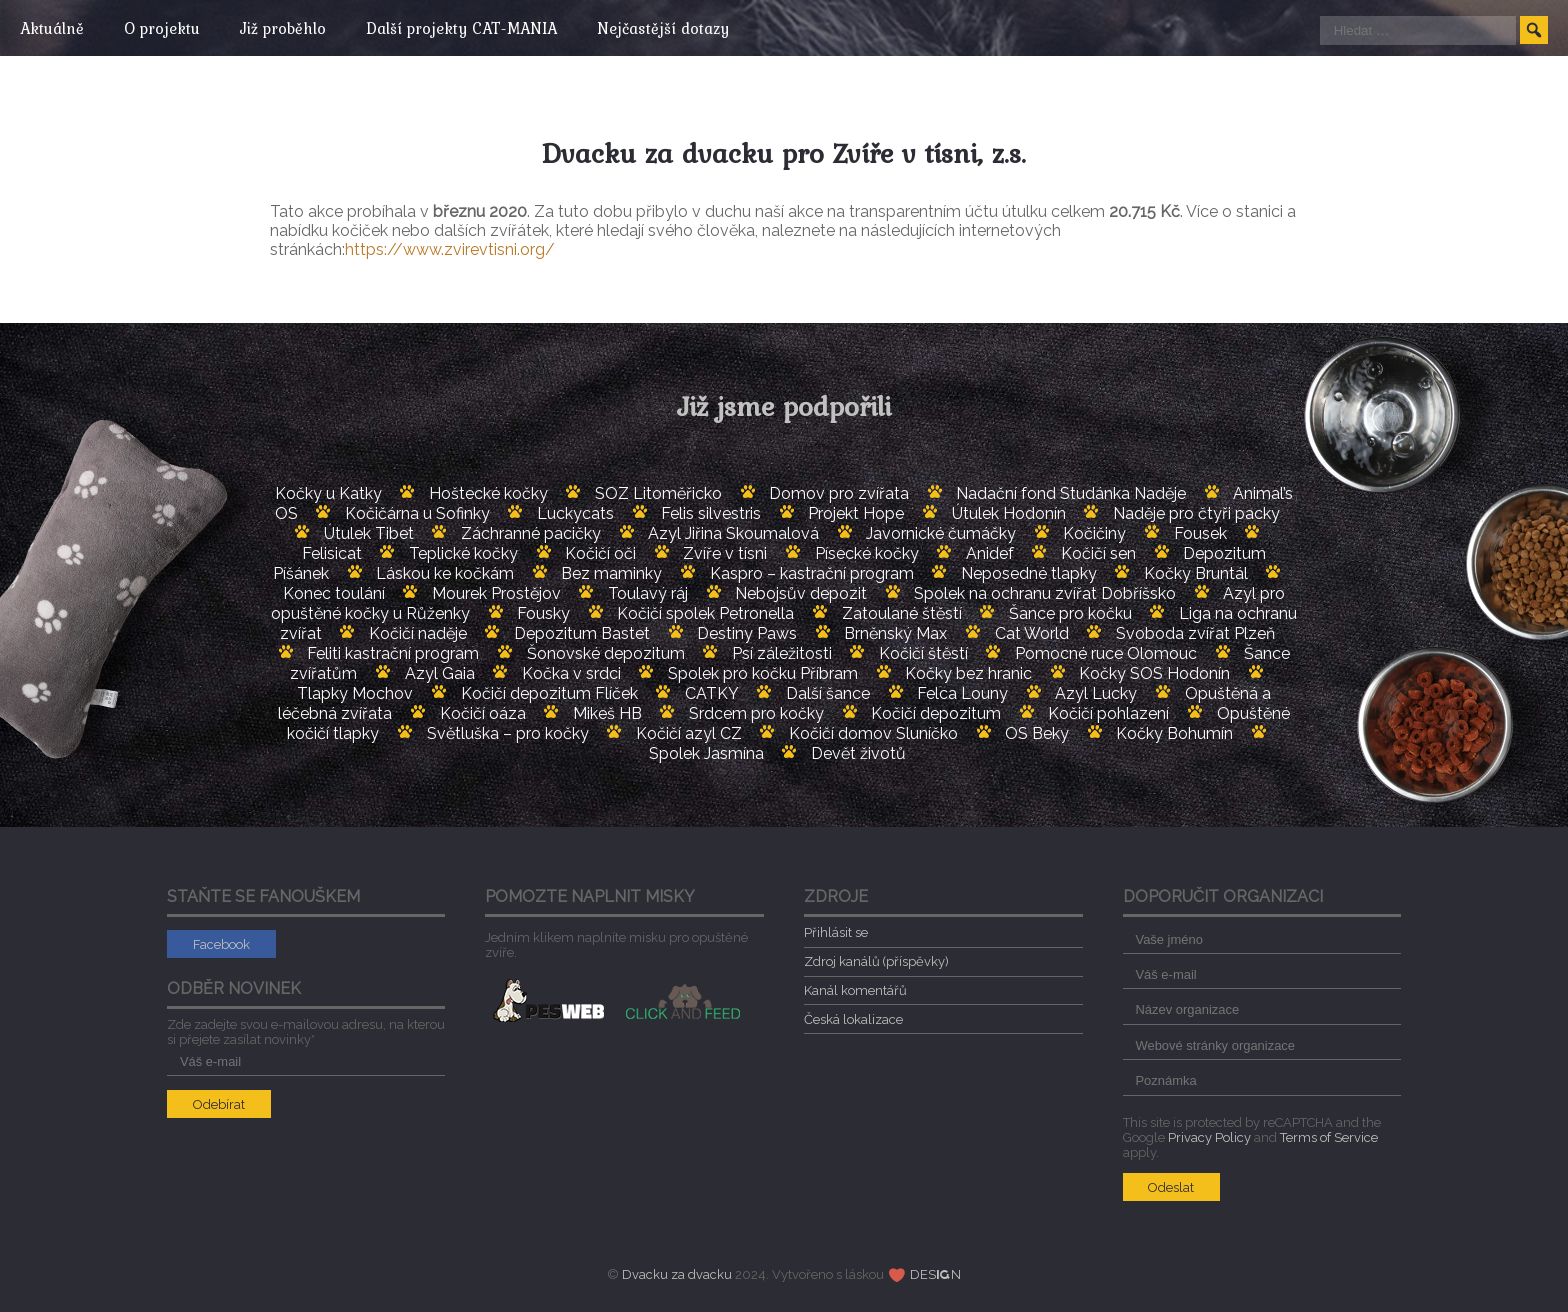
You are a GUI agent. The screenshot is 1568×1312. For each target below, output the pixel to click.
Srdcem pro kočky (756, 713)
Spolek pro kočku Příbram (763, 673)
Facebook (221, 944)
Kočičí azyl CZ (689, 733)
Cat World (1032, 633)
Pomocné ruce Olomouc (1106, 653)
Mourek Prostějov (496, 593)
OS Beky (1037, 733)
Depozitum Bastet (582, 633)
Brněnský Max (895, 633)
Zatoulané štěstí (902, 613)
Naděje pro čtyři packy (1196, 513)
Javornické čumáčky (941, 533)
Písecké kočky (867, 553)
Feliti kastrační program (393, 653)
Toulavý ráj (648, 593)
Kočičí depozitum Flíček (549, 693)
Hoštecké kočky (488, 493)
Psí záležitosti (782, 653)
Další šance (828, 693)
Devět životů (858, 753)
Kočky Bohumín (1174, 733)
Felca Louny (962, 693)
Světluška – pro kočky (508, 733)
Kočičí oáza (483, 713)
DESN (936, 1274)
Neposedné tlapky (1029, 573)
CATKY (712, 693)
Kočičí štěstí (923, 653)
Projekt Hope (856, 513)
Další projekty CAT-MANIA (476, 28)
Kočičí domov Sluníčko (873, 733)
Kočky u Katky (328, 493)
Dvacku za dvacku (677, 1274)
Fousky (543, 613)
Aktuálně (52, 28)
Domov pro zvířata (839, 493)
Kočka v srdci (571, 673)
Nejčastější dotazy (683, 28)
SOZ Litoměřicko (658, 493)
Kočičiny (1094, 533)
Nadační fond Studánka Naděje (1071, 493)
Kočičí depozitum (936, 713)
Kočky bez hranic (968, 673)
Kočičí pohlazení (1108, 713)
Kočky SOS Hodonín (1154, 673)
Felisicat (332, 553)
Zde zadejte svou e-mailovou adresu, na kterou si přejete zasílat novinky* (306, 1042)
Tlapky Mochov (355, 693)
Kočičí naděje (418, 633)
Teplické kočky (463, 553)
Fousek (1200, 533)
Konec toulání (334, 593)
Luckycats (575, 513)
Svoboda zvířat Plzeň (1195, 633)
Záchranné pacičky (531, 533)
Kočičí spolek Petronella (705, 613)
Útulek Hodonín (1009, 513)
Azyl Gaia (440, 673)
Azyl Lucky (1096, 693)
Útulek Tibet (369, 533)
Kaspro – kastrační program (812, 573)
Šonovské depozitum (606, 653)
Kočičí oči (600, 553)
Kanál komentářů (855, 990)
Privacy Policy (1209, 1137)
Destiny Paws (747, 633)
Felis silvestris (711, 513)
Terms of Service (1329, 1137)
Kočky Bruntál (1196, 573)
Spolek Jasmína (706, 753)
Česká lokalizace (853, 1019)
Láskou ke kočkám (445, 573)
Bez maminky (611, 573)
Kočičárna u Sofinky (417, 513)
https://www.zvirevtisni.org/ (450, 249)
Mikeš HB (607, 713)
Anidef (990, 553)
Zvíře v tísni (725, 553)
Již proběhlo (293, 28)
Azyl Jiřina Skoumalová (733, 533)
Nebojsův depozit (801, 593)
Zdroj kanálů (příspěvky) (876, 961)
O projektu (167, 28)
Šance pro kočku (1070, 613)
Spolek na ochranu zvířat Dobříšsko (1045, 593)
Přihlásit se (836, 932)
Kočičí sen (1098, 553)
